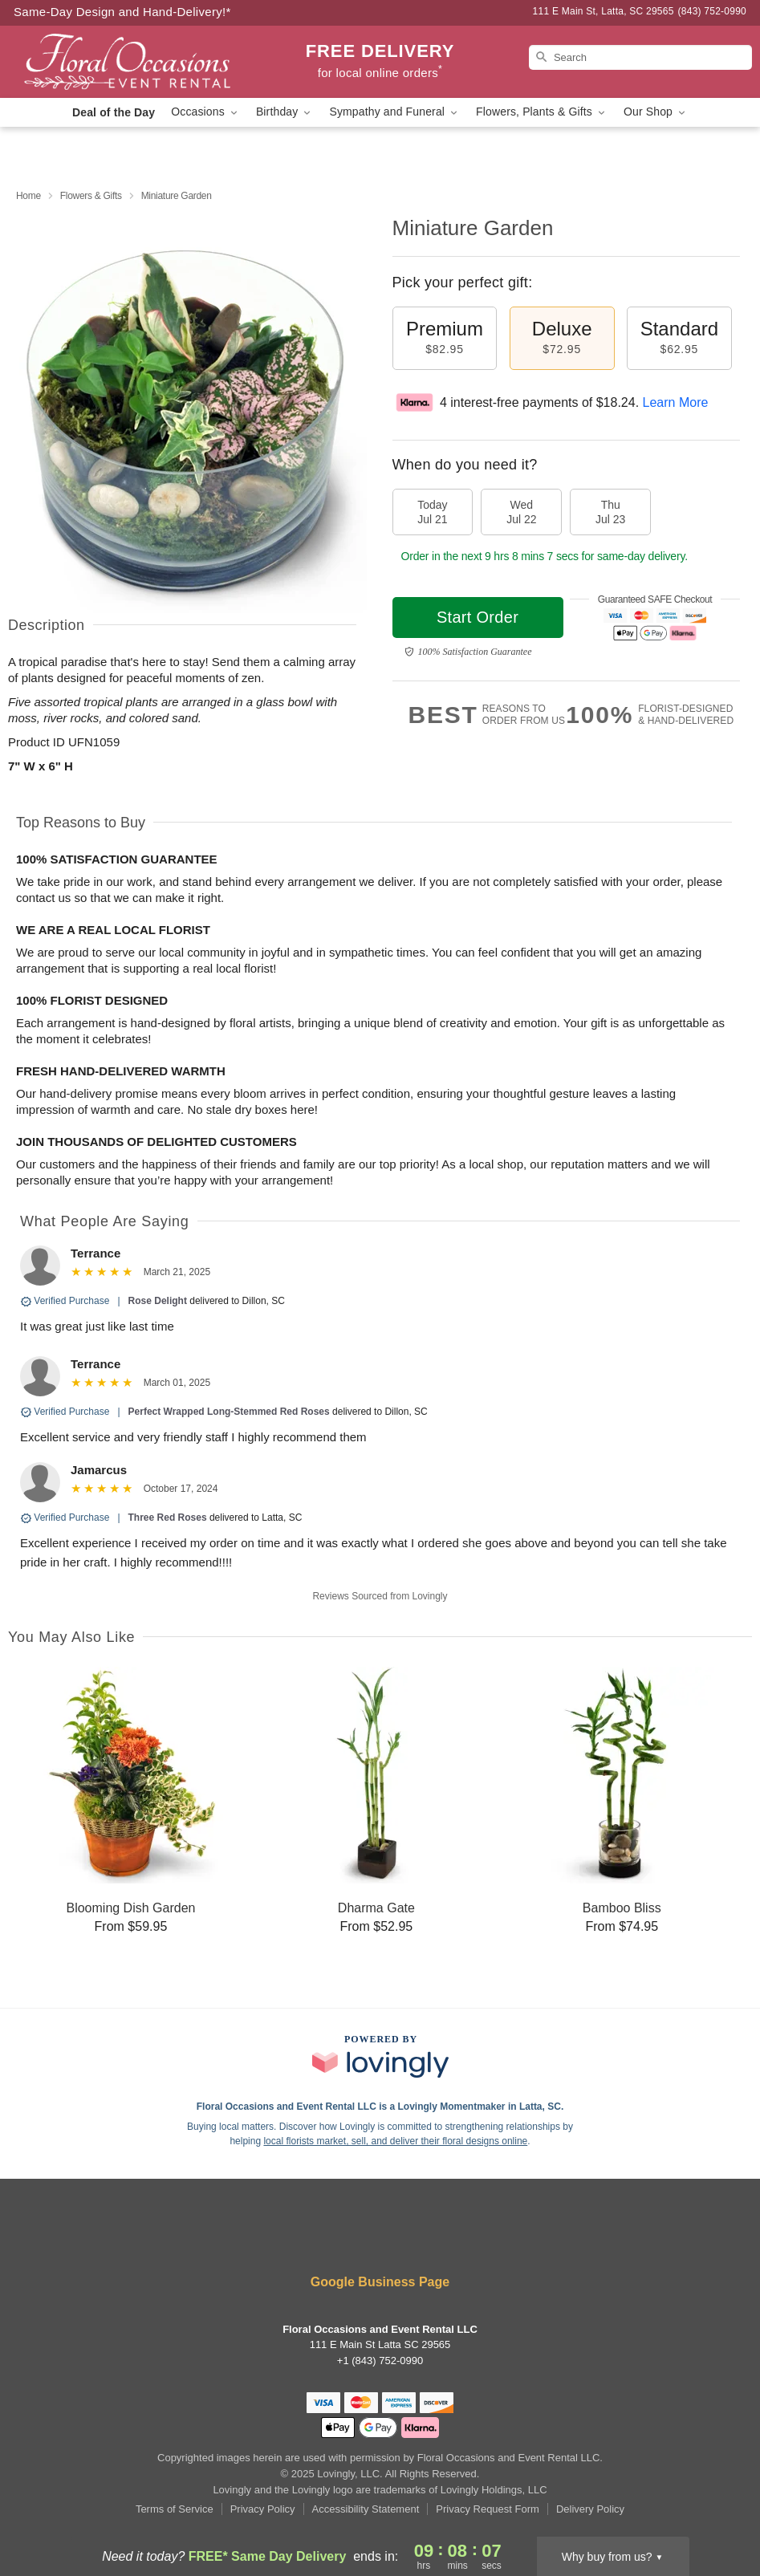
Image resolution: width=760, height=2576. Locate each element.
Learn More (676, 402)
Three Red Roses (167, 1517)
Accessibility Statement (366, 2509)
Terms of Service (174, 2509)
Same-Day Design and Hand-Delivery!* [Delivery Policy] (122, 11)
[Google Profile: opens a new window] (404, 2238)
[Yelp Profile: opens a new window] (357, 2238)
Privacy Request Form (487, 2509)
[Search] (640, 57)
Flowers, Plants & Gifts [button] (542, 112)
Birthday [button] (285, 112)
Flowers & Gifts (91, 195)
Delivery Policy (590, 2509)
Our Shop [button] (656, 112)
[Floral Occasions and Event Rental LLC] (127, 62)
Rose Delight (157, 1300)
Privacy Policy (262, 2509)
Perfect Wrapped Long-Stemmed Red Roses (229, 1411)
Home (28, 195)
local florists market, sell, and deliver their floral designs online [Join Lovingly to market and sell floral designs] (395, 2141)
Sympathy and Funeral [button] (394, 112)
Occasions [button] (205, 112)
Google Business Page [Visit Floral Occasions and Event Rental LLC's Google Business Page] (380, 2282)
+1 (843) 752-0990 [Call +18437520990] (380, 2361)
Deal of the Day (113, 112)
